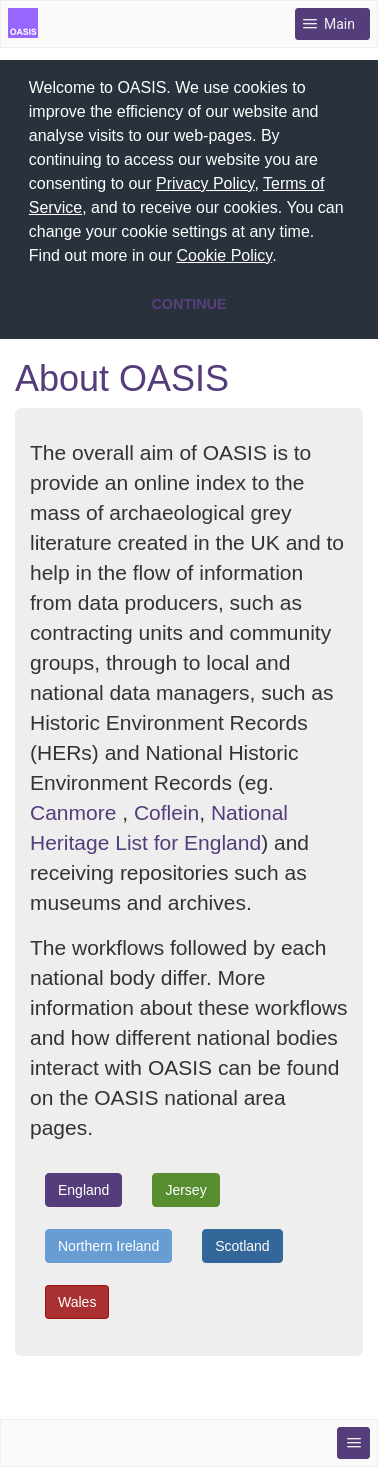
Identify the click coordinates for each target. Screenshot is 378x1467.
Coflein (166, 810)
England (83, 1188)
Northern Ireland (108, 1244)
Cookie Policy (224, 255)
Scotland (242, 1244)
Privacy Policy (205, 183)
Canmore (73, 810)
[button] (284, 258)
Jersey (185, 1188)
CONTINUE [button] (188, 304)
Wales (77, 1300)
